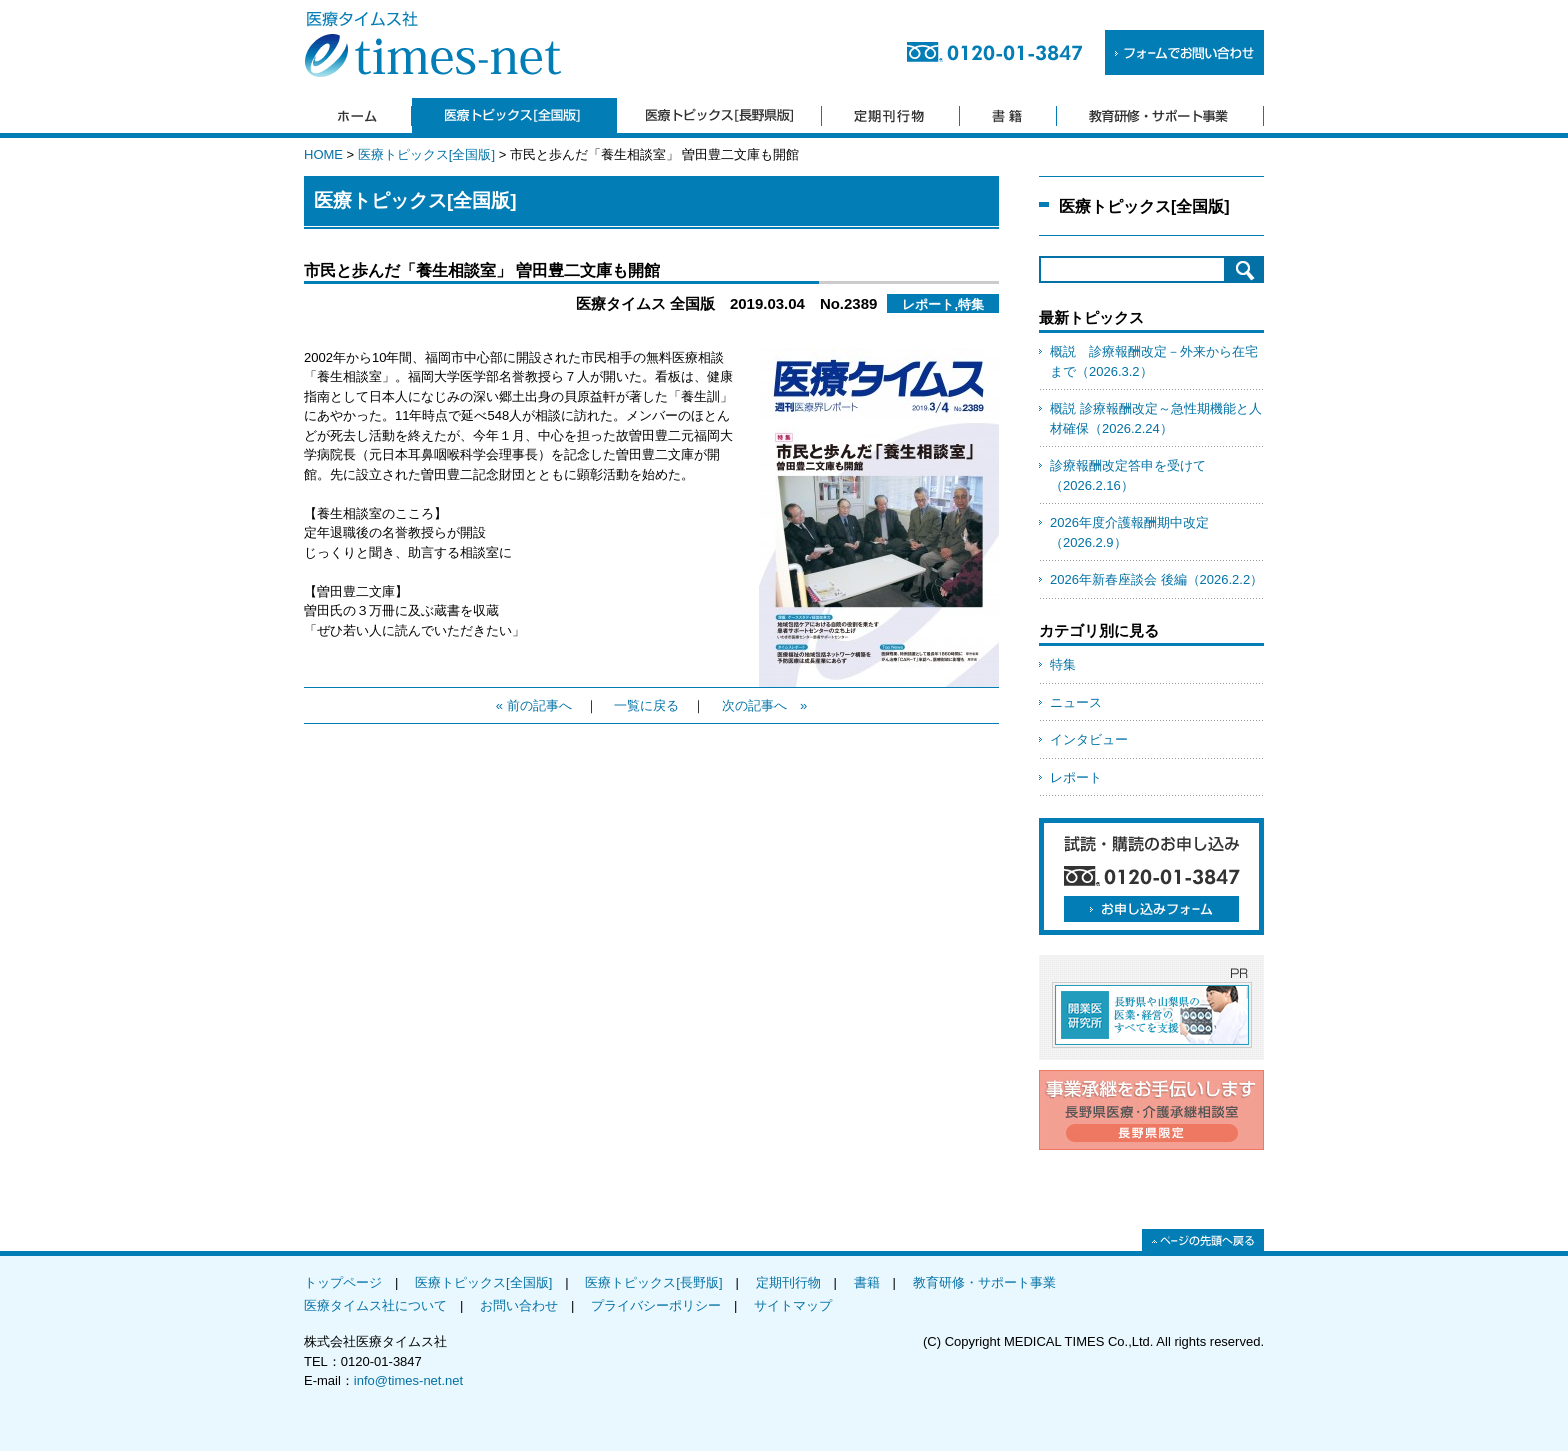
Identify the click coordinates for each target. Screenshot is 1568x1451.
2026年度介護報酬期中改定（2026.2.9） (1129, 532)
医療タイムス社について (375, 1305)
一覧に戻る (646, 705)
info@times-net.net (408, 1380)
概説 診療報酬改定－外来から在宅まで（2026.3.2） (1154, 361)
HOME (323, 154)
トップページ (343, 1282)
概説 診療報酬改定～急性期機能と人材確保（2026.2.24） (1156, 418)
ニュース (1076, 702)
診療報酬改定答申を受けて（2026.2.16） (1128, 475)
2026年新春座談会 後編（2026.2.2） (1156, 579)
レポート (1076, 777)
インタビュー (1089, 739)
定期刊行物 (788, 1282)
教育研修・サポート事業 (984, 1282)
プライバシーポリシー (656, 1305)
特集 (1063, 664)
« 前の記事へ (534, 705)
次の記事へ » (764, 705)
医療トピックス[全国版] (426, 154)
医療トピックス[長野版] (653, 1282)
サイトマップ (793, 1305)
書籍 (867, 1282)
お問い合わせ (519, 1305)
